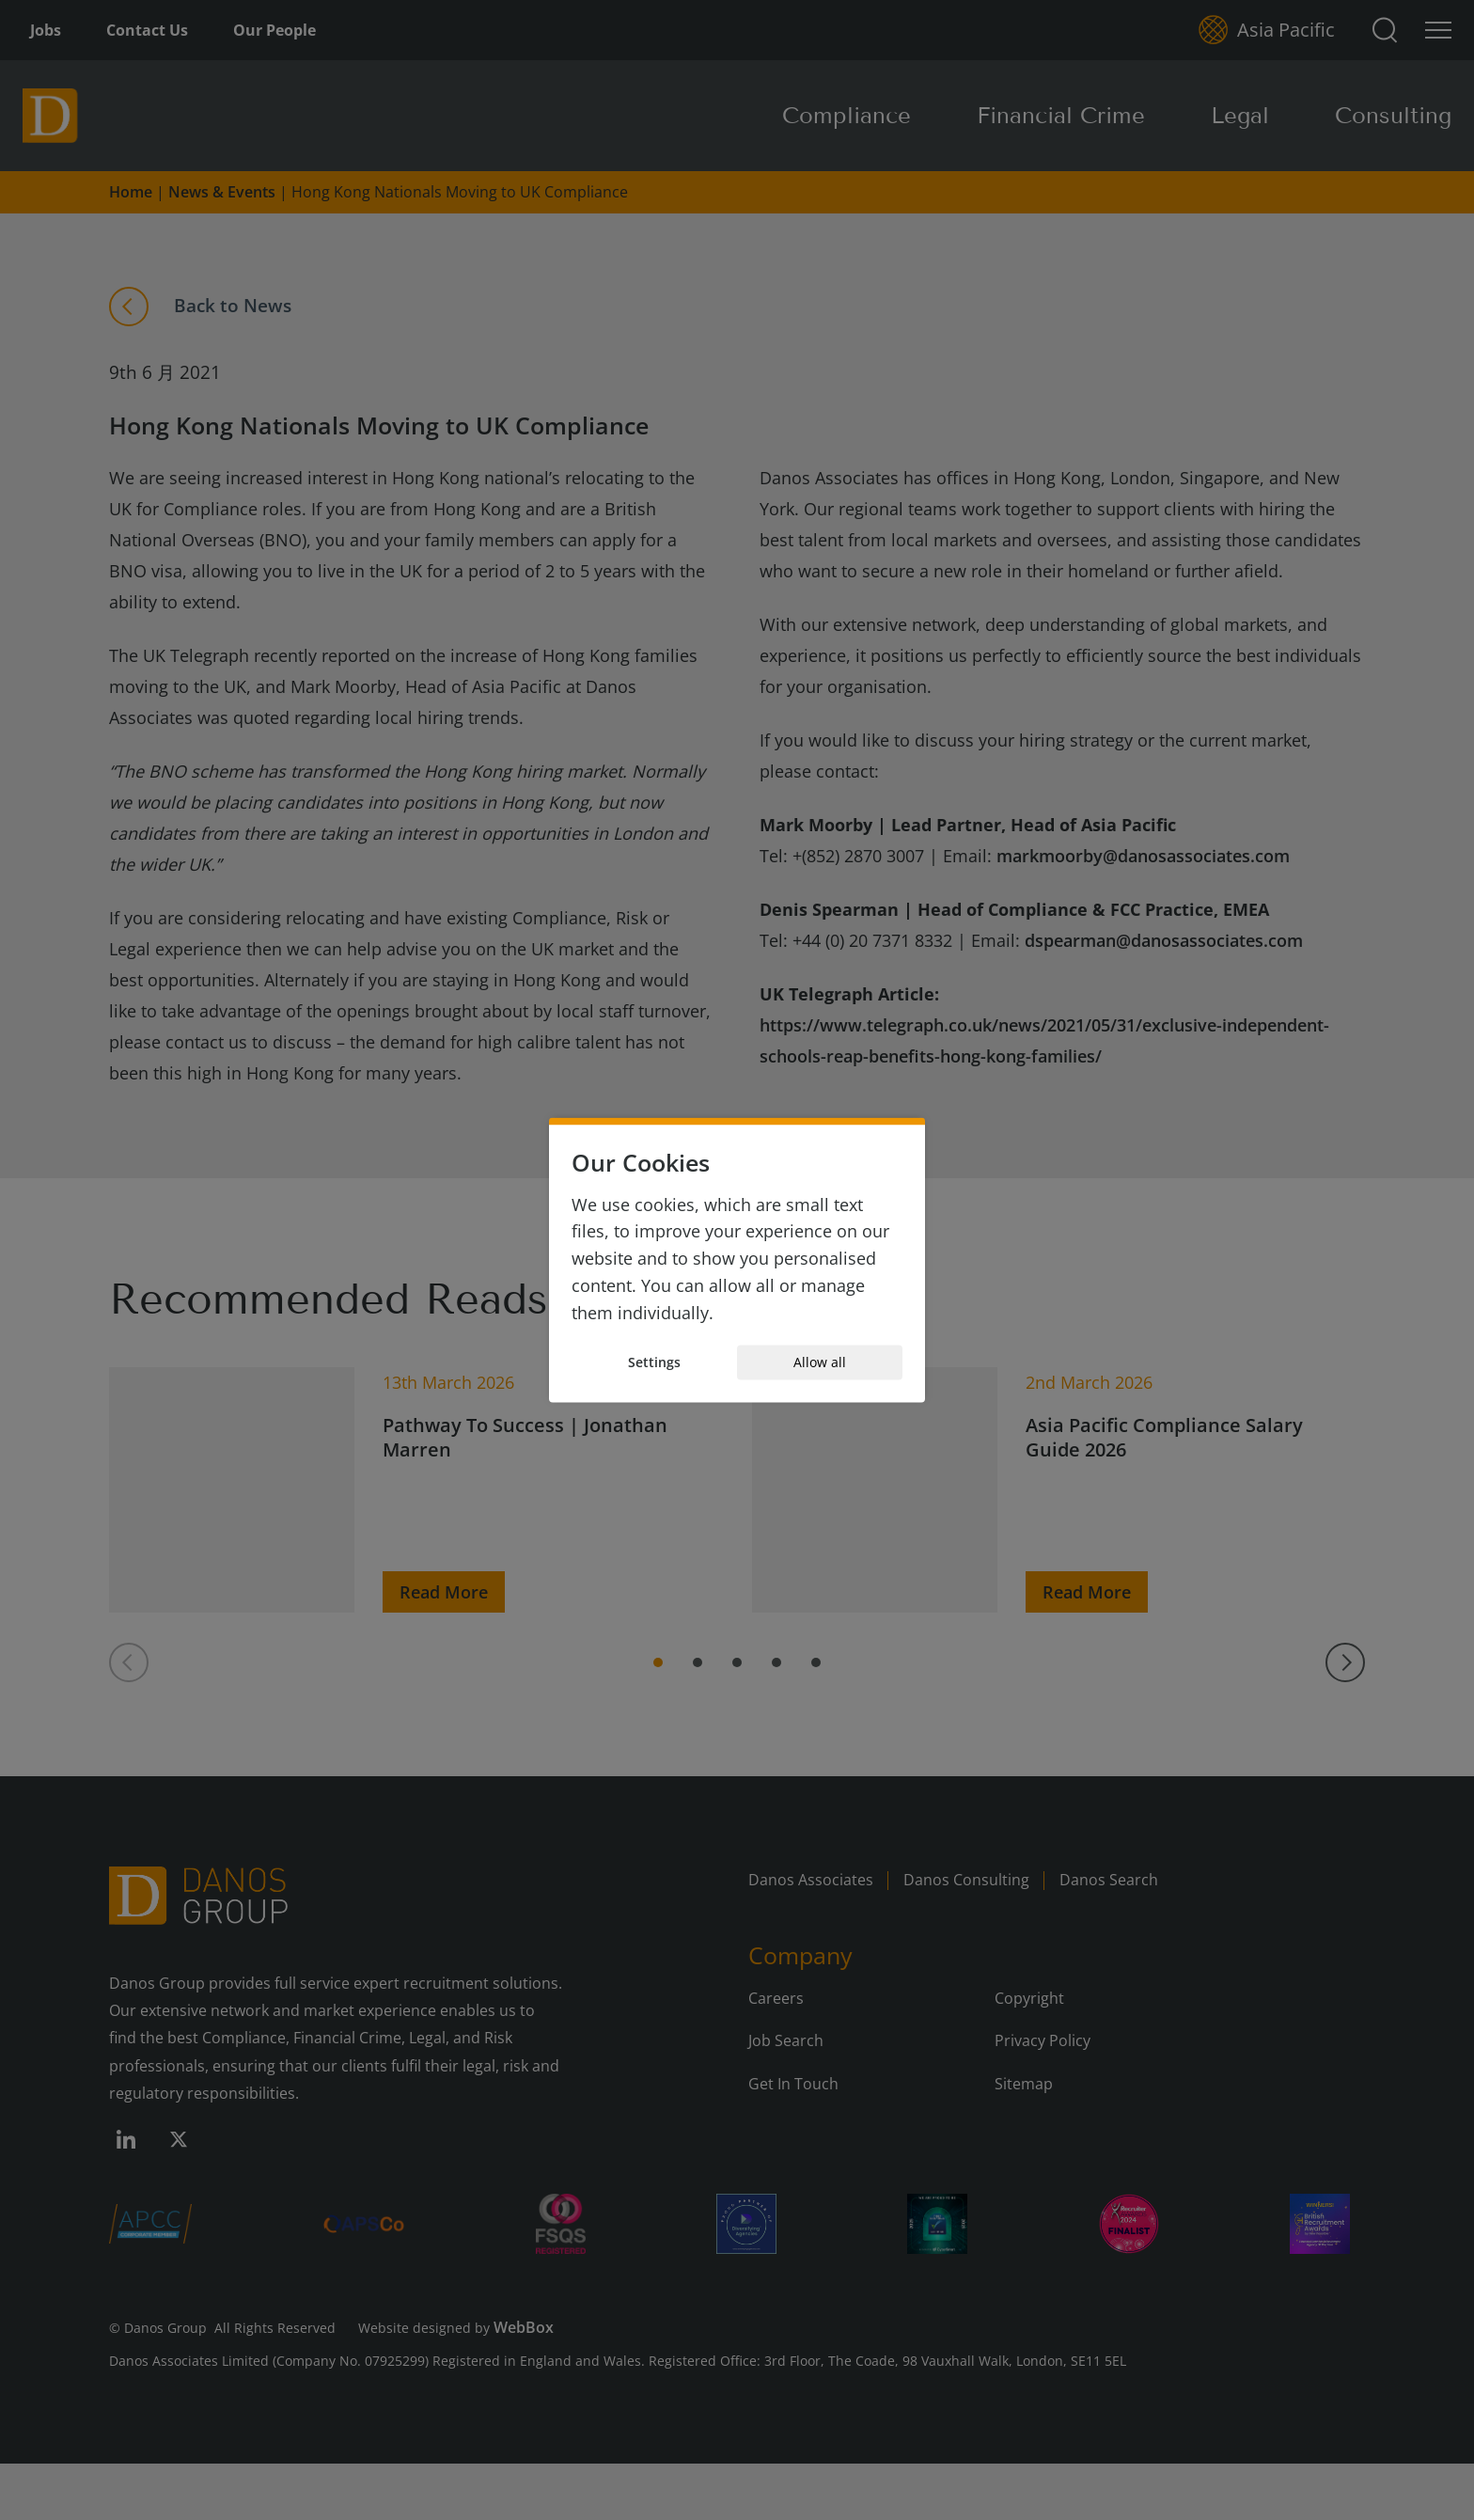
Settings (654, 1362)
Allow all (819, 1362)
